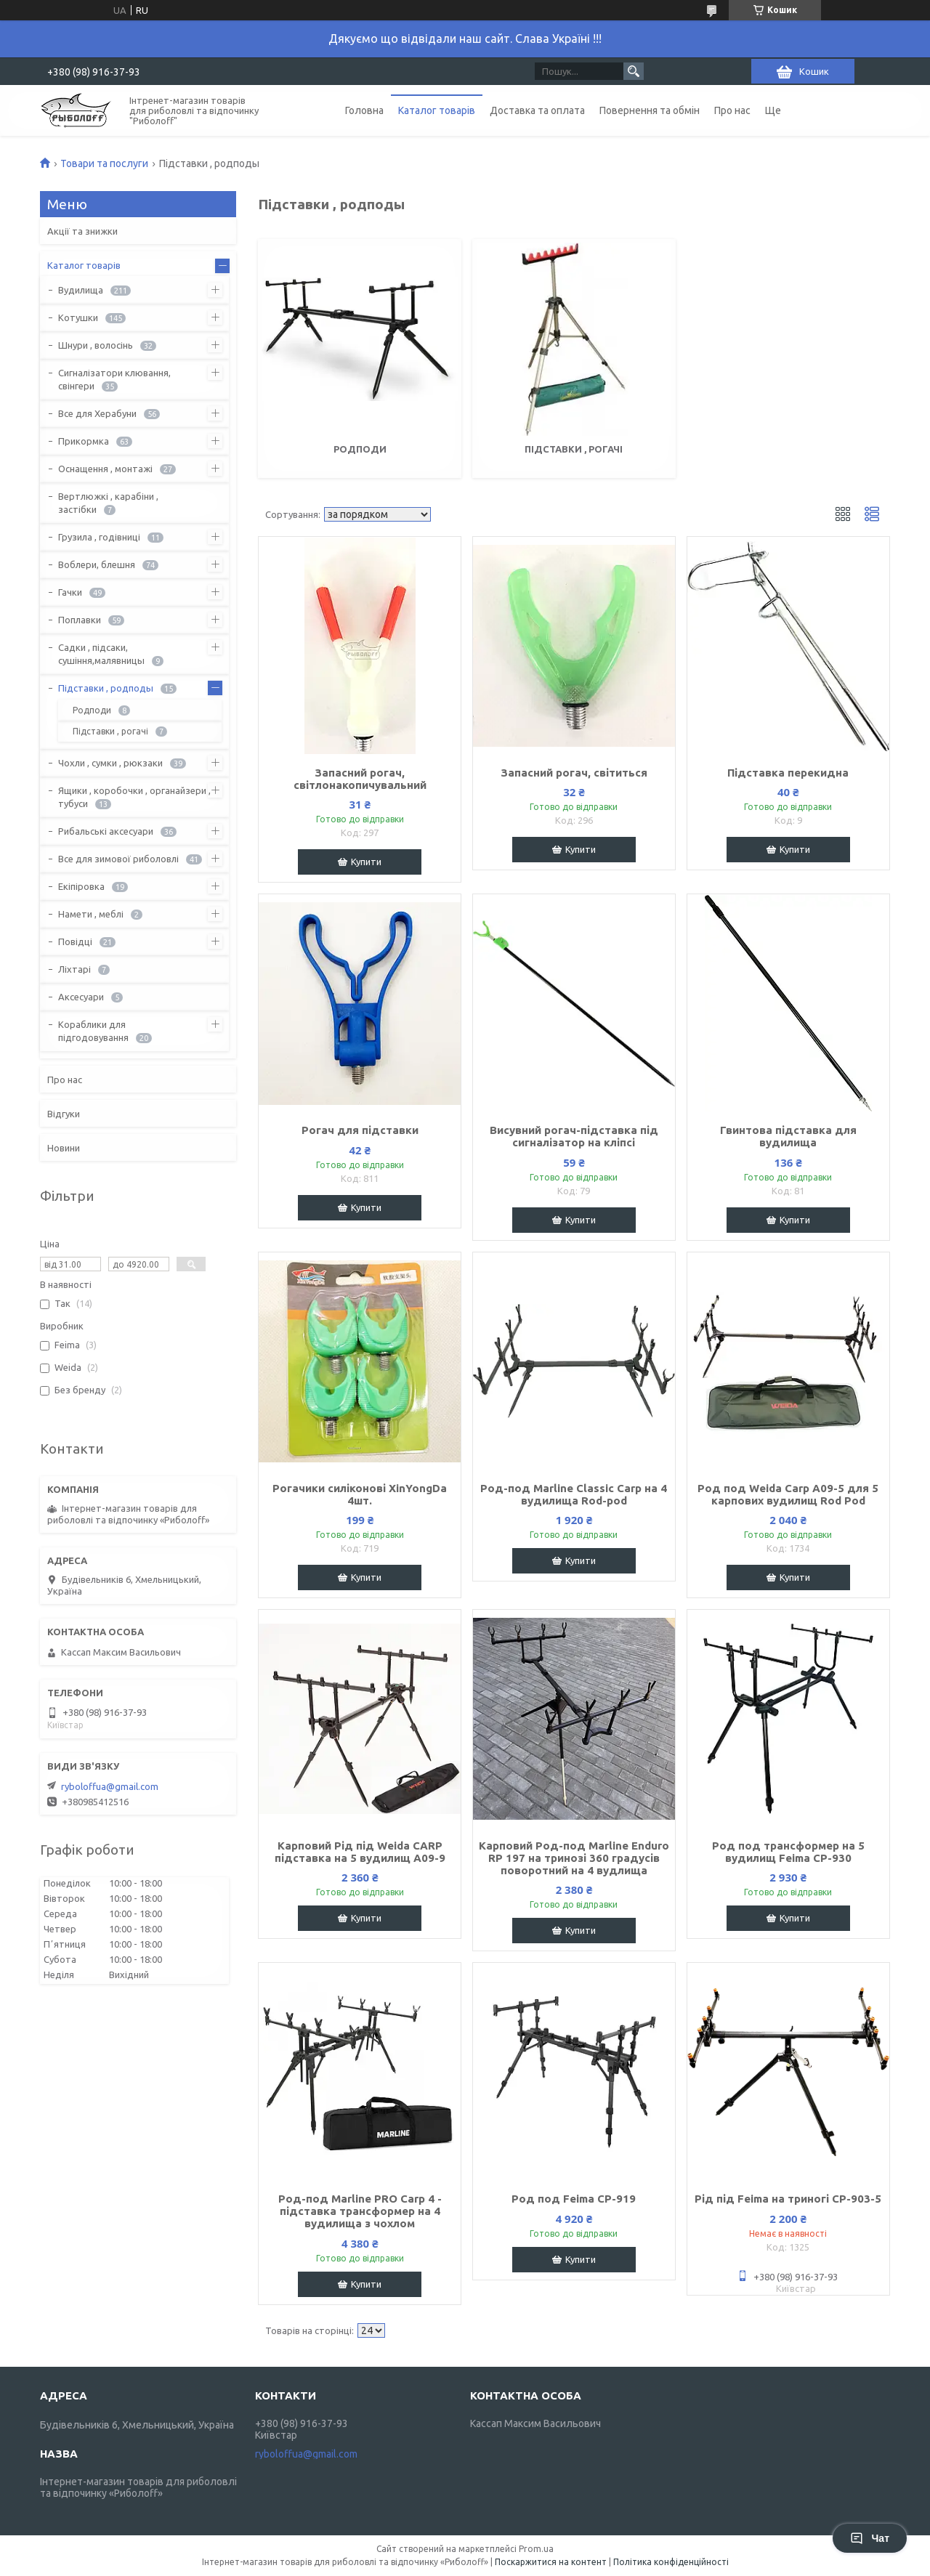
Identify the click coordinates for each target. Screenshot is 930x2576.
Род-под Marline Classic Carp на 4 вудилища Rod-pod (573, 1494)
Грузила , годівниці (99, 537)
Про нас (732, 110)
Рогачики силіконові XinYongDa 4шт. (359, 1494)
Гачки (70, 592)
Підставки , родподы (105, 688)
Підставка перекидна (788, 772)
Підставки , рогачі (574, 449)
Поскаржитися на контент (551, 2562)
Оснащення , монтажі (105, 468)
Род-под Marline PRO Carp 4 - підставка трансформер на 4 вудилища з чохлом (360, 2210)
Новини (63, 1148)
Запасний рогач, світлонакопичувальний (360, 778)
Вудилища (80, 290)
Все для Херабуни (97, 413)
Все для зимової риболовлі (118, 859)
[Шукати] (633, 71)
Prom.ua (536, 2548)
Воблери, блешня (96, 564)
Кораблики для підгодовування (93, 1030)
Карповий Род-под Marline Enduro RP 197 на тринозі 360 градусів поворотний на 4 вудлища (574, 1857)
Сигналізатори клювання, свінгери (114, 379)
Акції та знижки (82, 231)
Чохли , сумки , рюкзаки (110, 763)
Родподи (360, 449)
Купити (366, 861)
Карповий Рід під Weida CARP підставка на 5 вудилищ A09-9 (360, 1851)
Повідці (75, 941)
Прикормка (83, 441)
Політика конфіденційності (671, 2562)
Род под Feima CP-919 (574, 2198)
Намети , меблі (91, 914)
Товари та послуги (104, 163)
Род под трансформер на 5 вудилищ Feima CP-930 (788, 1851)
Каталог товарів (436, 110)
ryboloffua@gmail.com (109, 1786)
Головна (364, 110)
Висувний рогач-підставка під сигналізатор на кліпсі (574, 1136)
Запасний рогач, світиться (574, 772)
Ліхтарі (74, 969)
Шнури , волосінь (95, 345)
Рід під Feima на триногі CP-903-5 (788, 2198)
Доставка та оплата (537, 110)
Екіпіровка (81, 886)
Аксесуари (81, 997)
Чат (869, 2538)
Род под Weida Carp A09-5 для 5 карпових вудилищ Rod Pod (788, 1494)
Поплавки (79, 620)
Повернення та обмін (649, 110)
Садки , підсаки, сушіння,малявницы (101, 653)
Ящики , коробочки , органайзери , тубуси (134, 797)
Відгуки (63, 1114)
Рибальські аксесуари (105, 831)
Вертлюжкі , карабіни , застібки (108, 502)
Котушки (78, 317)
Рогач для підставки (360, 1130)
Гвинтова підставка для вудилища (788, 1136)
